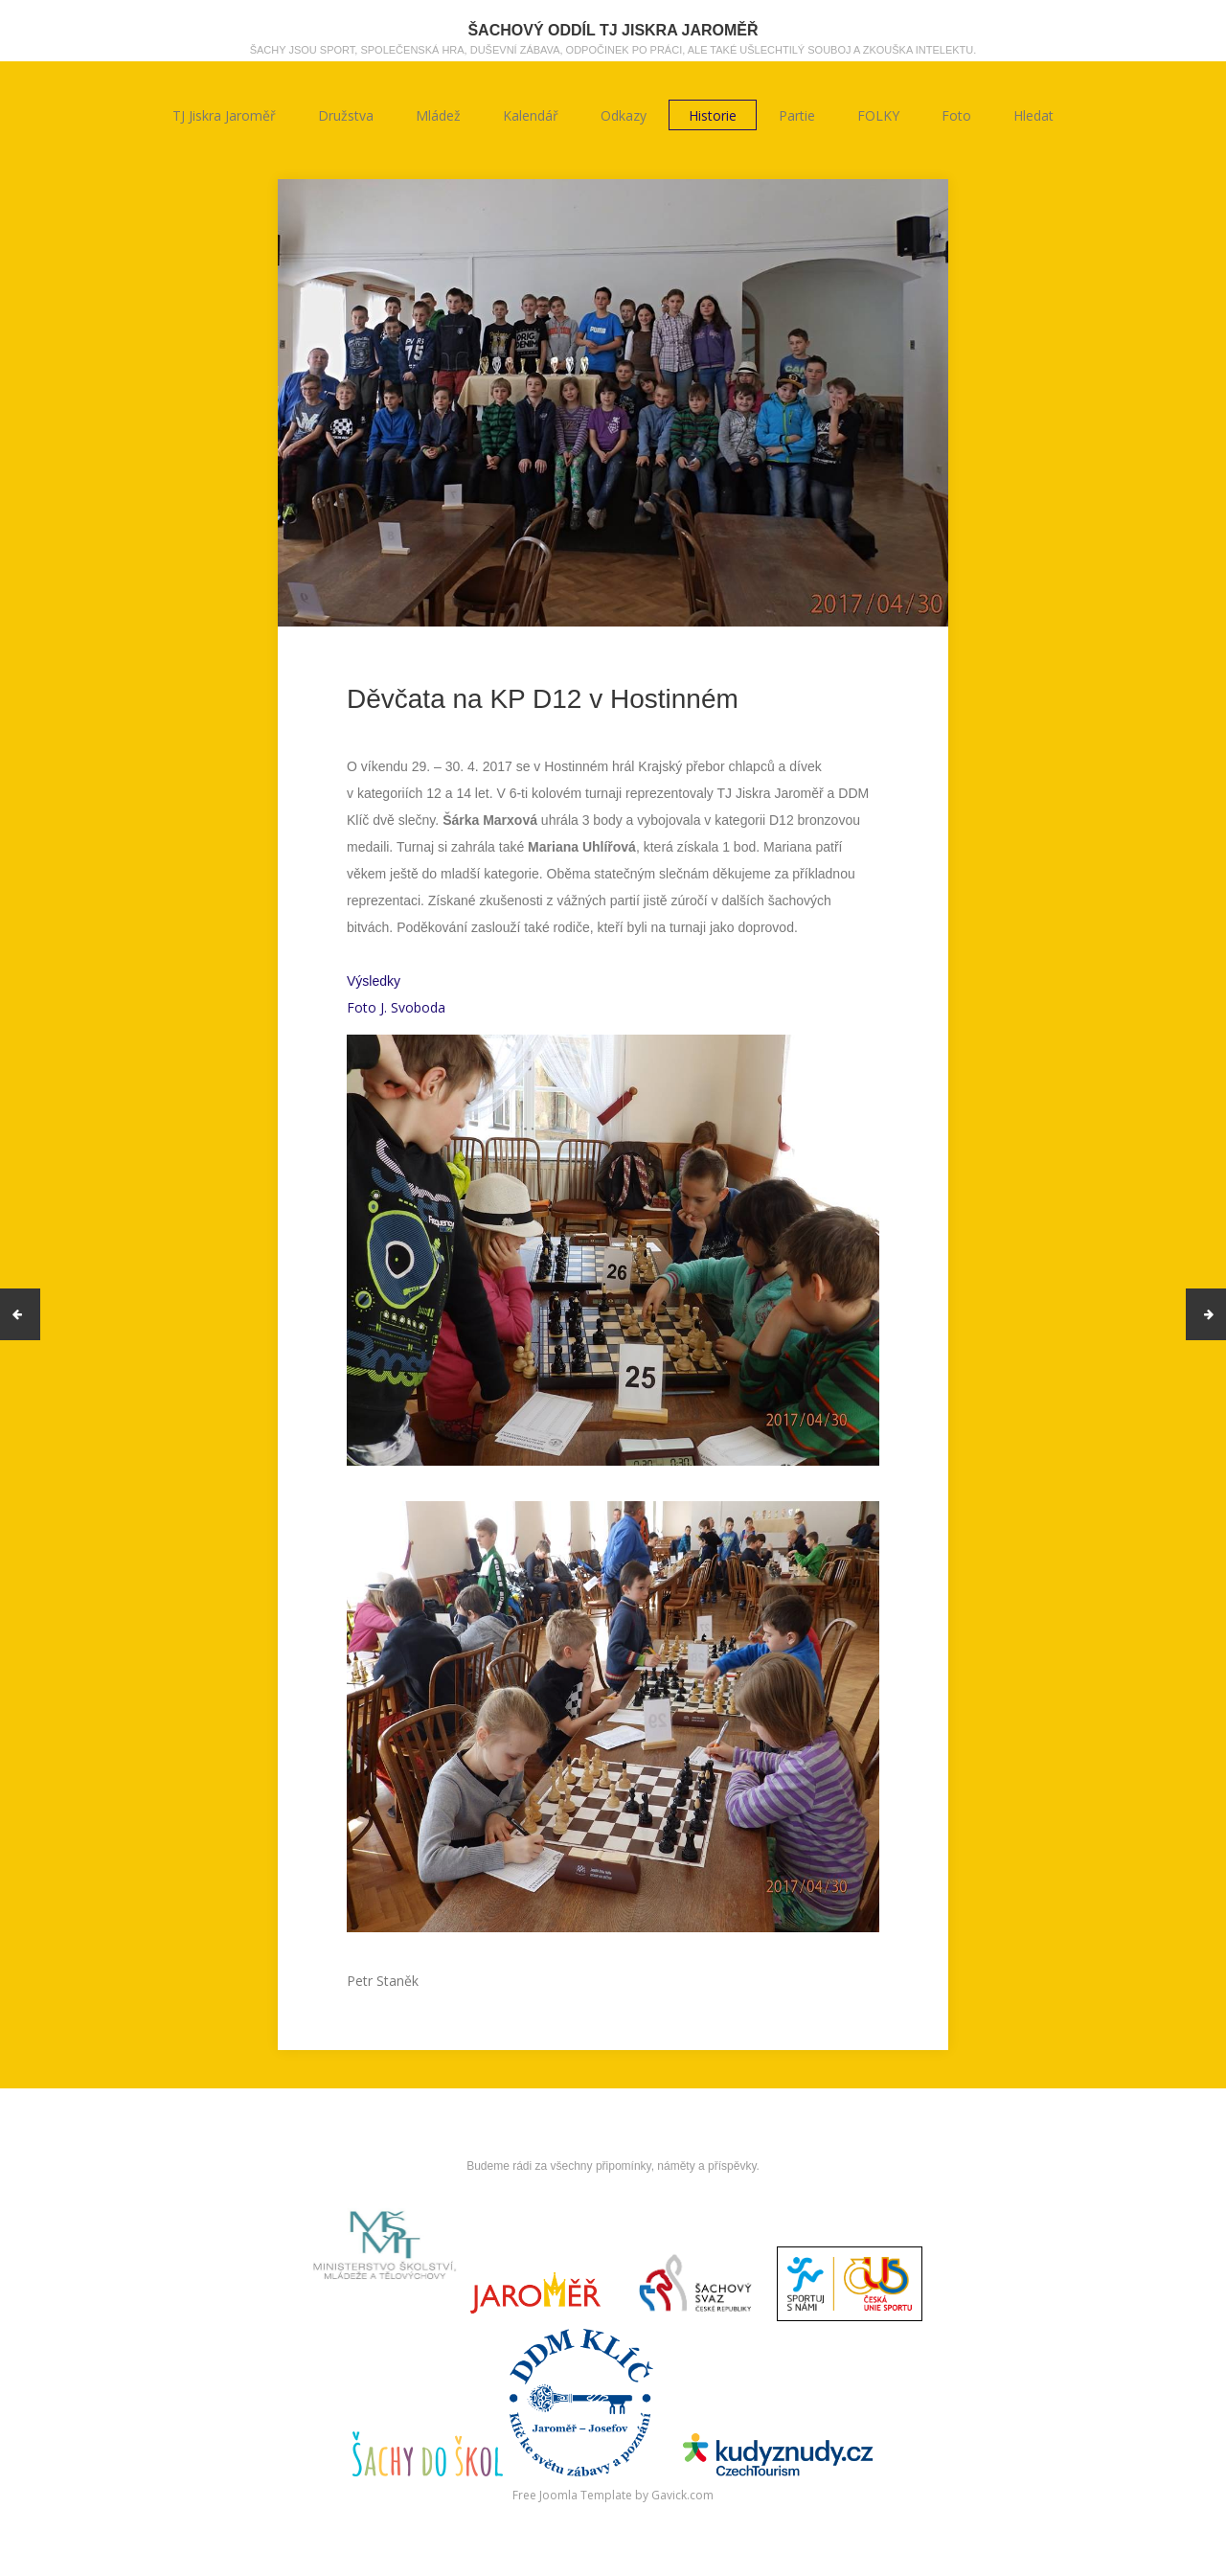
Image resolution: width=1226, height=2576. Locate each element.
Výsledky (373, 981)
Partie (797, 115)
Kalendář (530, 115)
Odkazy (624, 115)
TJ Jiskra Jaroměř (224, 115)
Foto (956, 115)
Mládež (438, 115)
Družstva (346, 115)
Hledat (1033, 115)
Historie (713, 115)
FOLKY (878, 115)
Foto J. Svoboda (396, 1007)
